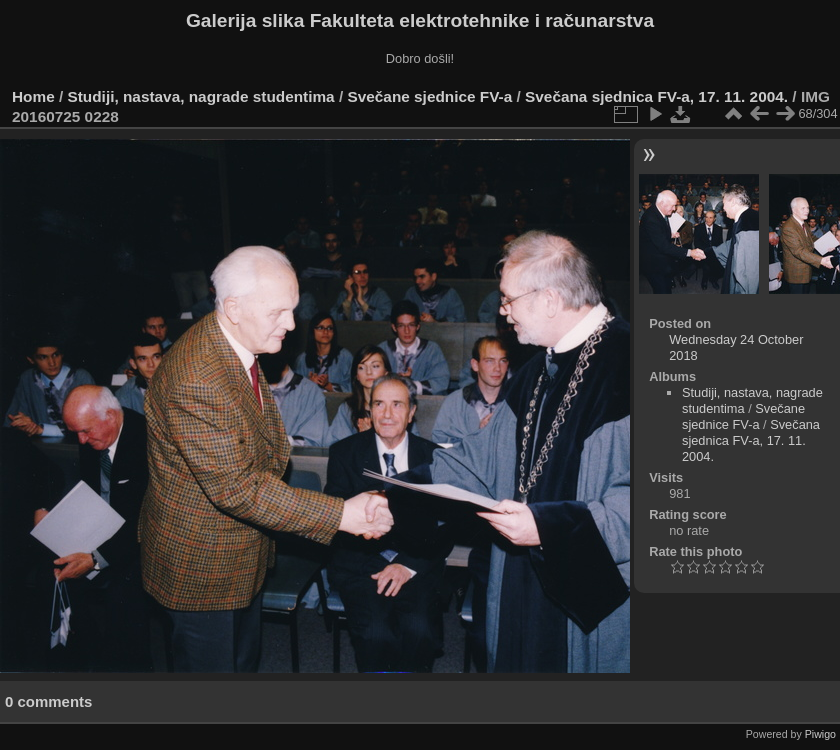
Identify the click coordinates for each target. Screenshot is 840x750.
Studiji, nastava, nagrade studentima (201, 96)
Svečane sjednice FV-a (429, 96)
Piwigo (820, 734)
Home (33, 96)
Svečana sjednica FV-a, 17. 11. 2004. (656, 96)
